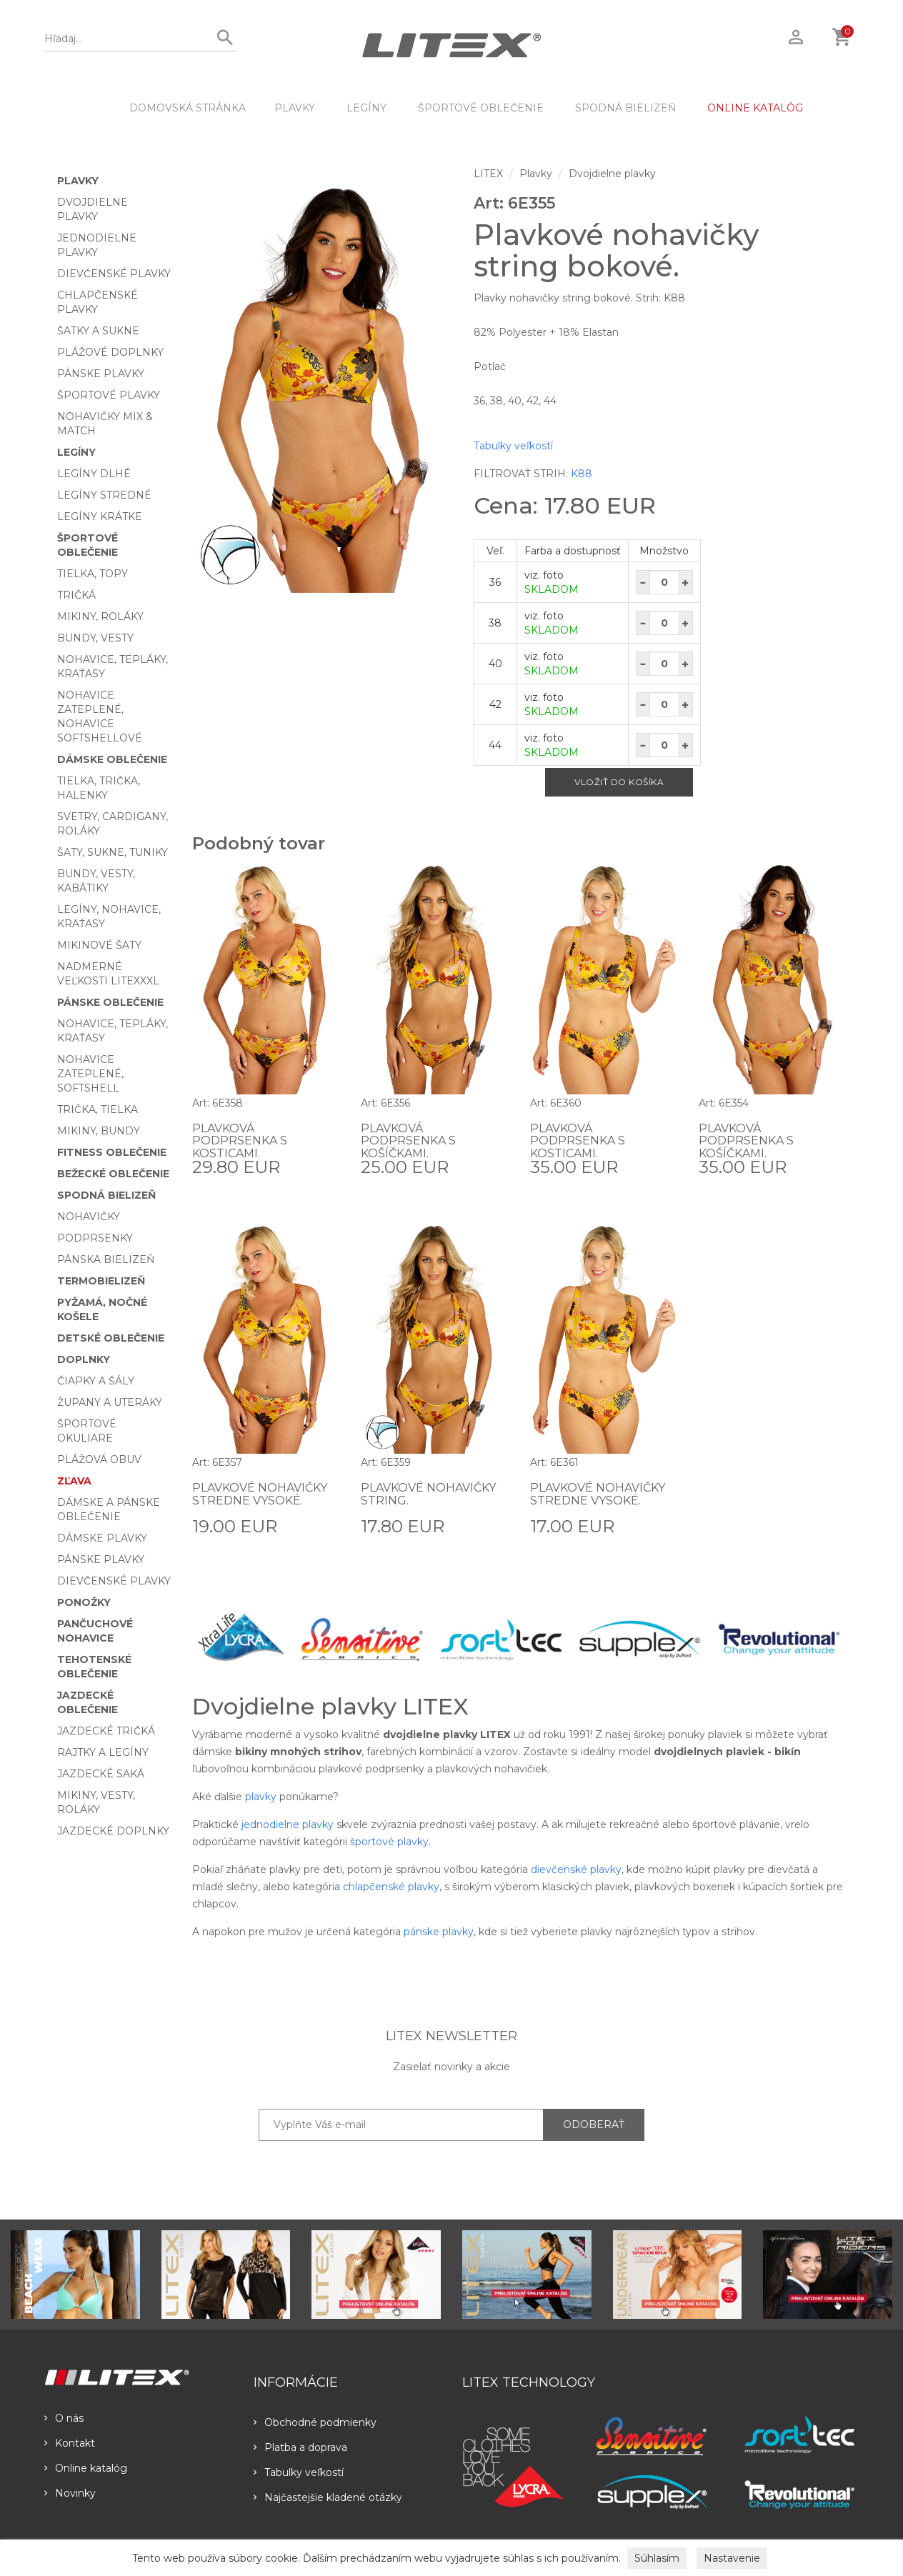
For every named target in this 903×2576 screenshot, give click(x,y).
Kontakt (69, 2443)
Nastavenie (732, 2558)
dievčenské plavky (576, 1869)
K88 (581, 473)
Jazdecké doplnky (113, 1830)
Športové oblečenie (481, 107)
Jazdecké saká (100, 1773)
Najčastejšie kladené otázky (328, 2497)
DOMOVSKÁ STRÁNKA (187, 107)
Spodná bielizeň (625, 107)
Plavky (294, 107)
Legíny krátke (99, 516)
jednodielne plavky (287, 1824)
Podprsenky (95, 1238)
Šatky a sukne (98, 330)
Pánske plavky (100, 373)
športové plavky (389, 1841)
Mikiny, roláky (100, 616)
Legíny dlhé (94, 473)
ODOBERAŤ (593, 2124)
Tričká (76, 595)
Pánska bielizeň (105, 1259)
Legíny (366, 107)
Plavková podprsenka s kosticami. (239, 1141)
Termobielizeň (101, 1280)
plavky (260, 1796)
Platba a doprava (300, 2447)
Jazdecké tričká (106, 1730)
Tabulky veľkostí (513, 445)
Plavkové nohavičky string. (428, 1494)
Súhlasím (656, 2558)
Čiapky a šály (95, 1380)
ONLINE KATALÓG (755, 107)
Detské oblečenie (110, 1338)
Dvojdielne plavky (612, 173)
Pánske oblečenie (110, 1002)
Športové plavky (108, 395)
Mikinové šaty (99, 945)
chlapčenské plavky (391, 1886)
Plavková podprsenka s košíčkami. (408, 1141)
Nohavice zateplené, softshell (90, 1073)
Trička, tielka (97, 1109)
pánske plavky (439, 1931)
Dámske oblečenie (112, 759)
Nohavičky (88, 1216)
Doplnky (83, 1359)
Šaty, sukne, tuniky (112, 852)
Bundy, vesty (95, 637)
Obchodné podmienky (315, 2422)
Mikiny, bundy (98, 1130)
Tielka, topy (92, 573)
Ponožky (84, 1602)
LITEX (488, 173)
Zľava (74, 1480)
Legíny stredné (104, 495)
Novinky (70, 2493)
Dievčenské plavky (114, 273)
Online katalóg (85, 2468)
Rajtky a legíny (103, 1752)
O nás (64, 2418)
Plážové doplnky (110, 352)
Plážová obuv (99, 1459)
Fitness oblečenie (111, 1152)
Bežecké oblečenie (113, 1173)
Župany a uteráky (109, 1402)
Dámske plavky (102, 1538)
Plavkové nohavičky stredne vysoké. (259, 1494)
